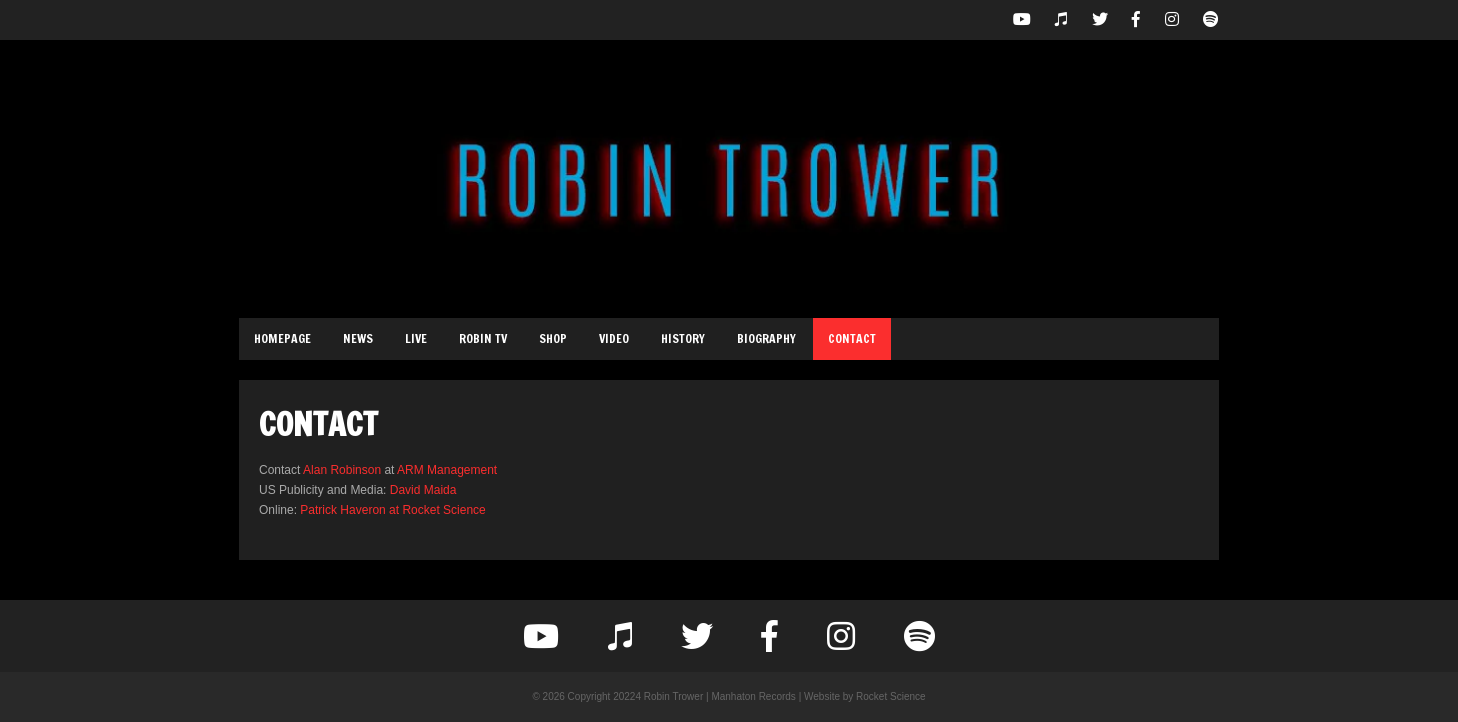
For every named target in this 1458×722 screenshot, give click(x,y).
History (683, 338)
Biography (766, 338)
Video (614, 338)
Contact (852, 338)
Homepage (282, 338)
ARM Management (447, 470)
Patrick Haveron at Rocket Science (392, 510)
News (358, 338)
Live (416, 338)
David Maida (423, 490)
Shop (553, 338)
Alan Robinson (342, 470)
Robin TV (483, 338)
